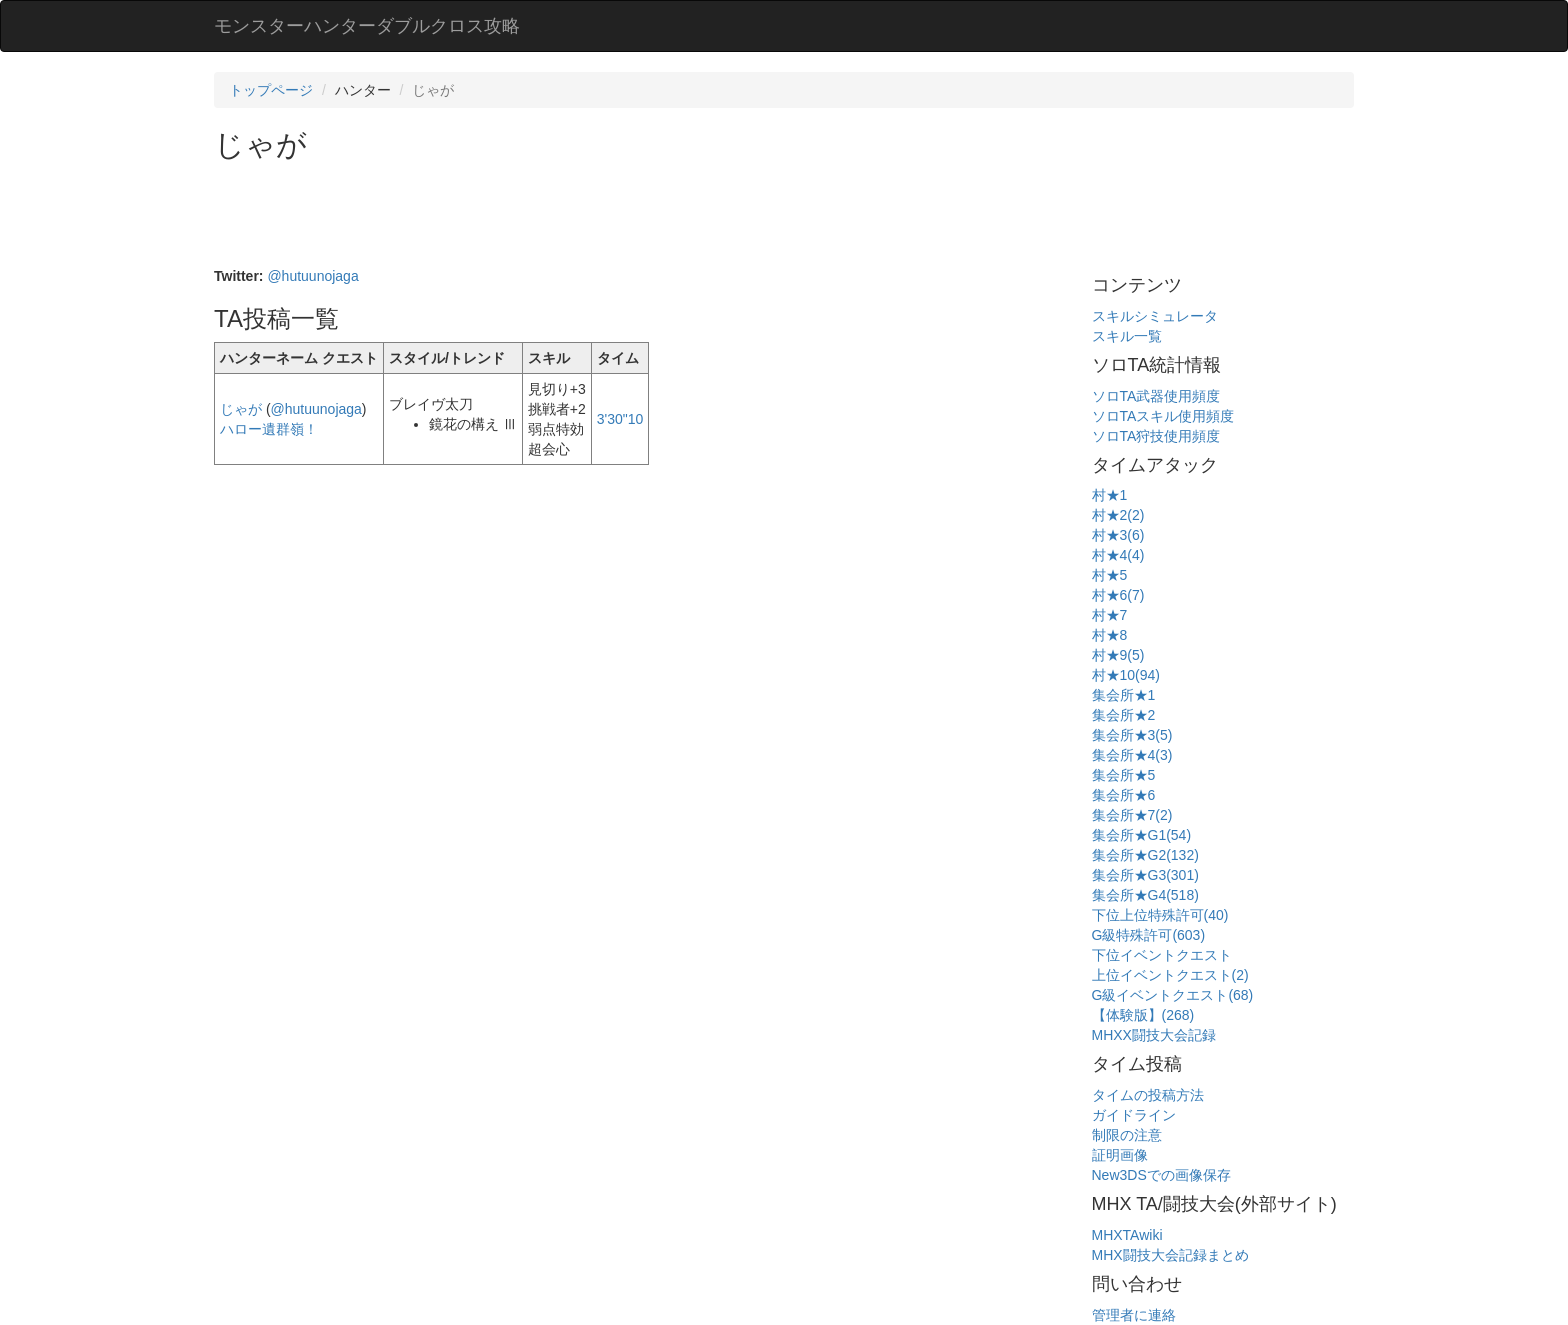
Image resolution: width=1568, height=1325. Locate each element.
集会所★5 (1124, 775)
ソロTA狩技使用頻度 (1156, 436)
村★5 (1110, 575)
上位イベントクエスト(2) (1170, 975)
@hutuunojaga (312, 276)
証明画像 (1120, 1155)
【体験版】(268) (1143, 1015)
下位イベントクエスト (1162, 955)
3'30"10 (620, 419)
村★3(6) (1118, 535)
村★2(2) (1118, 515)
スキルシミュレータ (1155, 316)
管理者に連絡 (1134, 1315)
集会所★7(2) (1132, 815)
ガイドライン (1134, 1115)
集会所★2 (1124, 715)
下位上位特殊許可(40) (1160, 915)
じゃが (241, 409)
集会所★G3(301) (1145, 875)
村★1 (1110, 495)
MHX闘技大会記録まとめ (1170, 1255)
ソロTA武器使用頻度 (1156, 396)
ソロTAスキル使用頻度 (1163, 416)
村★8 (1110, 635)
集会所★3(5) (1132, 735)
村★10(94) (1126, 675)
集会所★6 (1124, 795)
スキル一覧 (1127, 336)
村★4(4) (1118, 555)
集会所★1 (1124, 695)
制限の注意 (1127, 1135)
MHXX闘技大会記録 (1154, 1035)
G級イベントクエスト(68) (1173, 995)
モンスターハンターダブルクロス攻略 (367, 26)
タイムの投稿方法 (1148, 1095)
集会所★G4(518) (1145, 895)
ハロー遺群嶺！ (269, 429)
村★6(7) (1118, 595)
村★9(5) (1118, 655)
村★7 (1110, 615)
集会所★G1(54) (1142, 835)
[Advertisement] (578, 216)
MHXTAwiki (1127, 1235)
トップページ (271, 90)
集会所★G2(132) (1145, 855)
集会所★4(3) (1132, 755)
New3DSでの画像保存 (1161, 1175)
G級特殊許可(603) (1149, 935)
